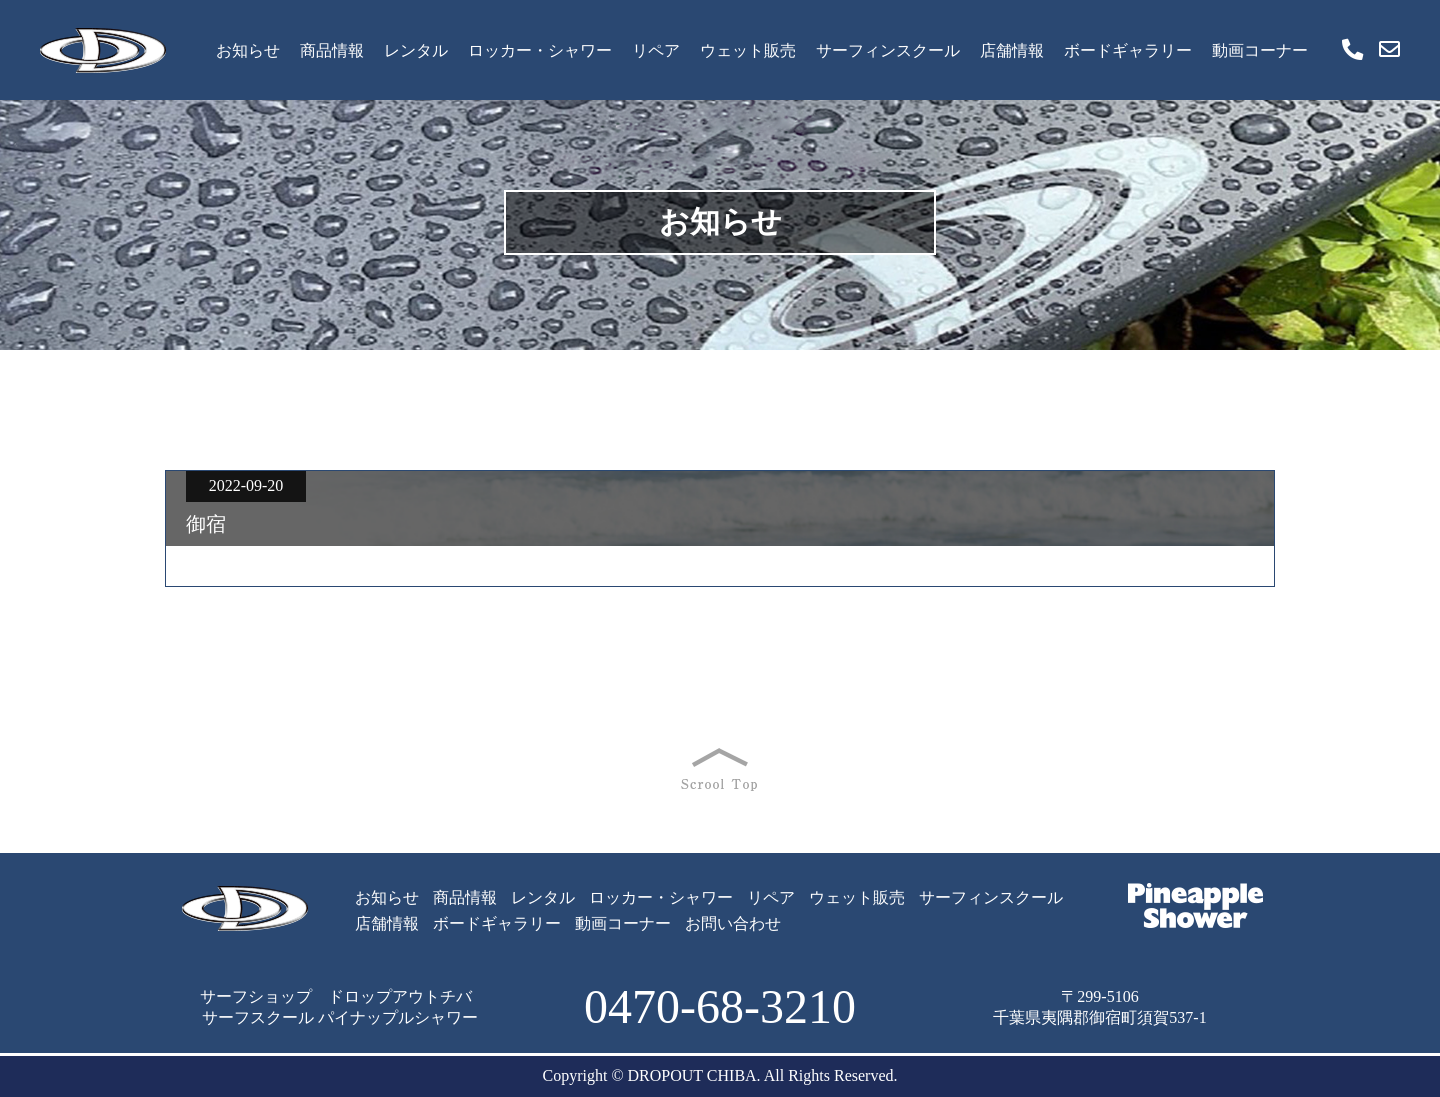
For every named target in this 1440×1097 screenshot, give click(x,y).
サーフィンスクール (888, 50)
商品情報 (332, 50)
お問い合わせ (733, 923)
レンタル (416, 50)
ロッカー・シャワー (540, 50)
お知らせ (248, 50)
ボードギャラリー (1128, 50)
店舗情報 (1012, 50)
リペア (656, 50)
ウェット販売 (748, 50)
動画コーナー (1260, 50)
